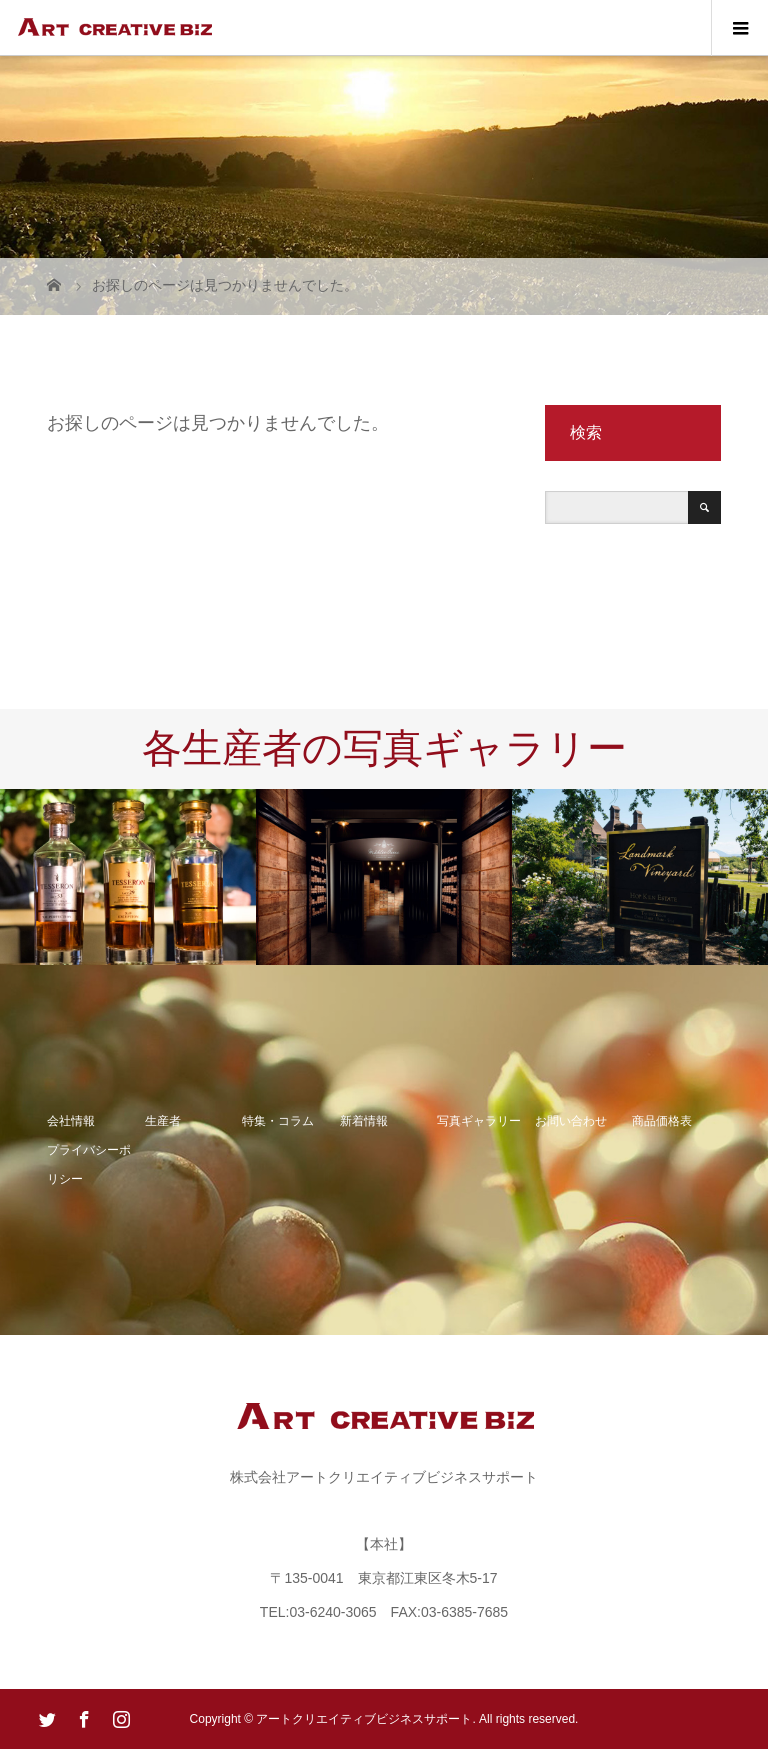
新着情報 (364, 1121)
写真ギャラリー (479, 1121)
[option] (128, 877)
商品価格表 (662, 1121)
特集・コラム (278, 1121)
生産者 (163, 1121)
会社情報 (71, 1121)
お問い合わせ (571, 1121)
